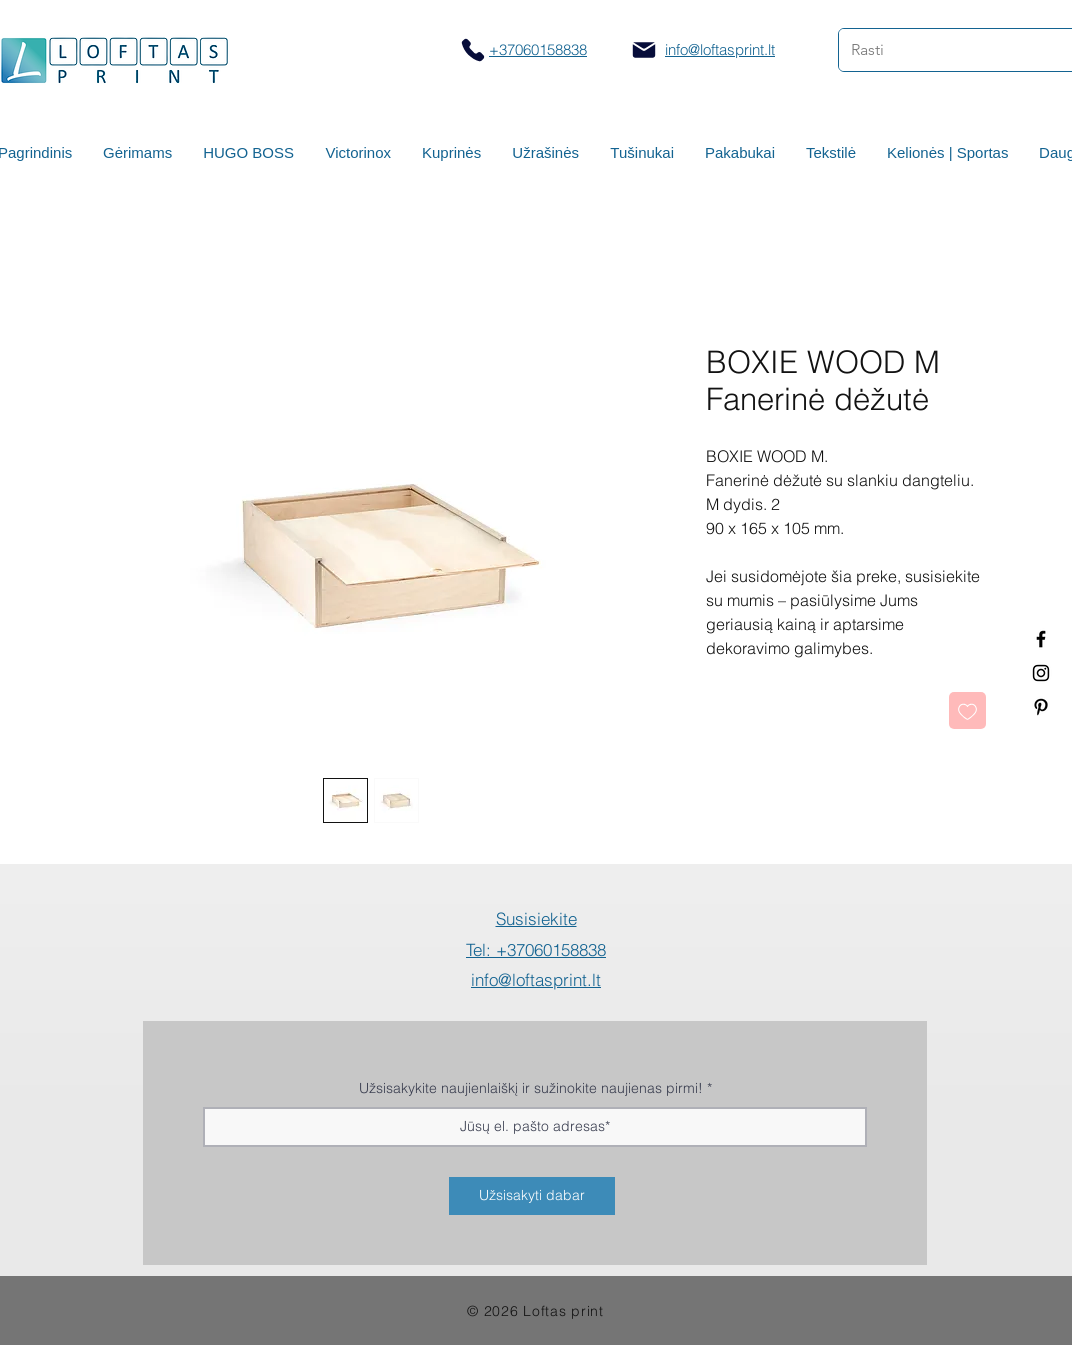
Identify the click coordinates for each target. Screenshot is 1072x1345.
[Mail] (644, 50)
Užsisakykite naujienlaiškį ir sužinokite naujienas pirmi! (531, 1088)
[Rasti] (940, 50)
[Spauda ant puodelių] (1041, 673)
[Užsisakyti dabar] (532, 1196)
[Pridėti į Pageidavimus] (967, 710)
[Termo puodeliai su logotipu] (1041, 639)
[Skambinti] (472, 49)
